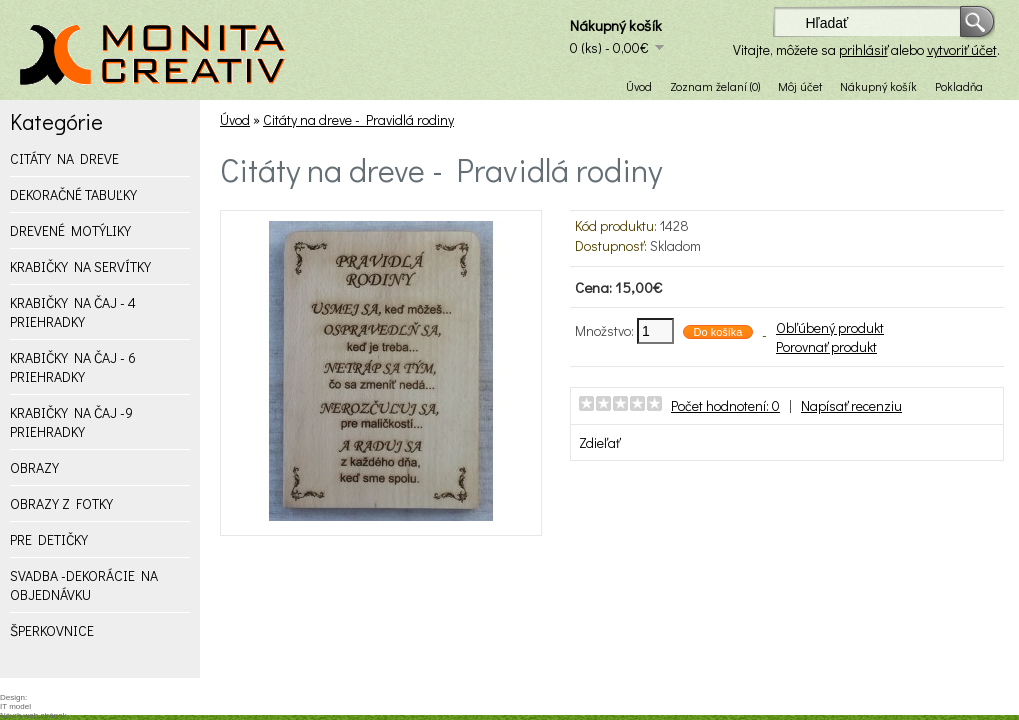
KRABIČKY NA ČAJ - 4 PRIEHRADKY (73, 312)
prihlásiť (863, 49)
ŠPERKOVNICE (52, 630)
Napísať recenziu (851, 405)
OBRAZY (34, 467)
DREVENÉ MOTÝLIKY (70, 230)
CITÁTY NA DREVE (64, 158)
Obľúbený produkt (830, 327)
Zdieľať (599, 442)
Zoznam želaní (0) (715, 86)
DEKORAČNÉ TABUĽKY (73, 194)
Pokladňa (959, 86)
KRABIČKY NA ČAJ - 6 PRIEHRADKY (73, 367)
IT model (15, 706)
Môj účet (800, 86)
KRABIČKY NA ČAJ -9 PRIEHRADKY (71, 422)
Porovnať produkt (826, 346)
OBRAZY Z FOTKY (61, 503)
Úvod (639, 86)
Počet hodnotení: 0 (725, 405)
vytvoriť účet (962, 49)
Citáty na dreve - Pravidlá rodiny (358, 119)
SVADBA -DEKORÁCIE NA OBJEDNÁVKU (84, 585)
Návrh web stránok (33, 715)
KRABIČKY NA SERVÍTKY (80, 266)
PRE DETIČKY (49, 539)
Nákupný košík (878, 86)
